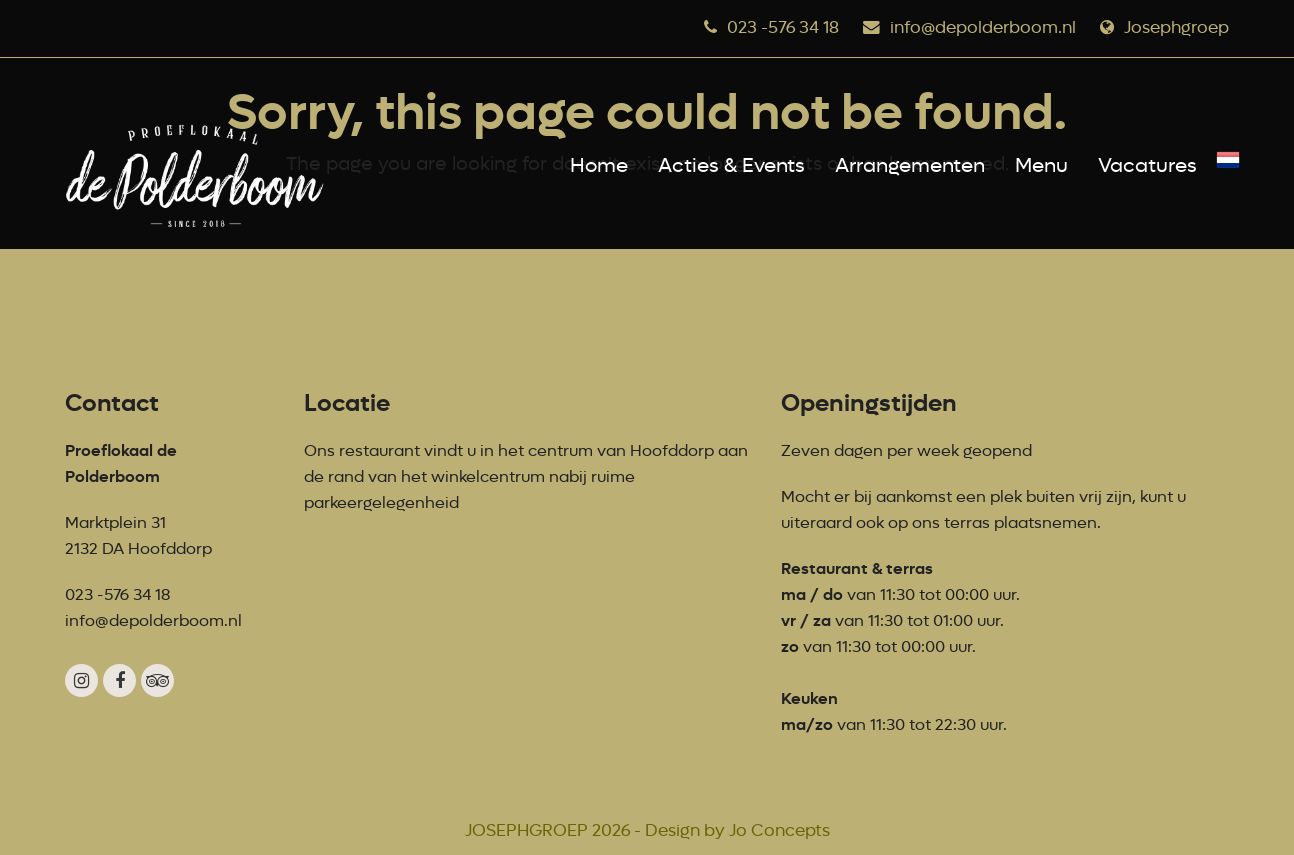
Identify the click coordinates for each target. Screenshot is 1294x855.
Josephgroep (1176, 27)
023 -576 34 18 (783, 27)
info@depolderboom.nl (983, 27)
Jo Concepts (779, 830)
